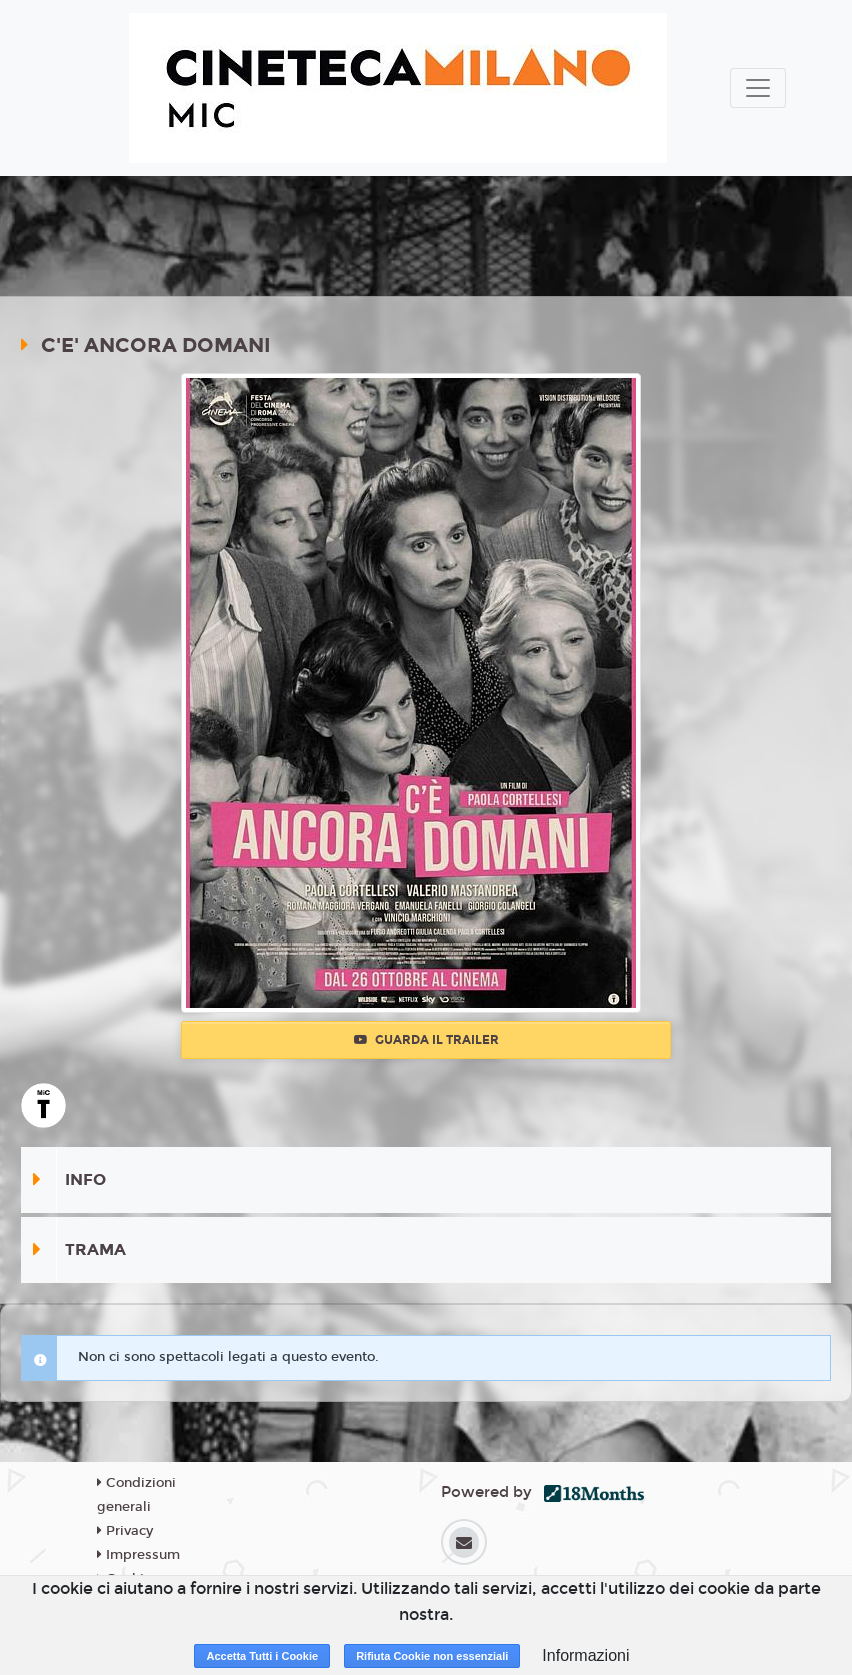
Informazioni (585, 1655)
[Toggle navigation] (758, 88)
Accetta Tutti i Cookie (262, 1656)
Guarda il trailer (426, 1040)
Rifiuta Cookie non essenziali (432, 1656)
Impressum (138, 1555)
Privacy (125, 1531)
